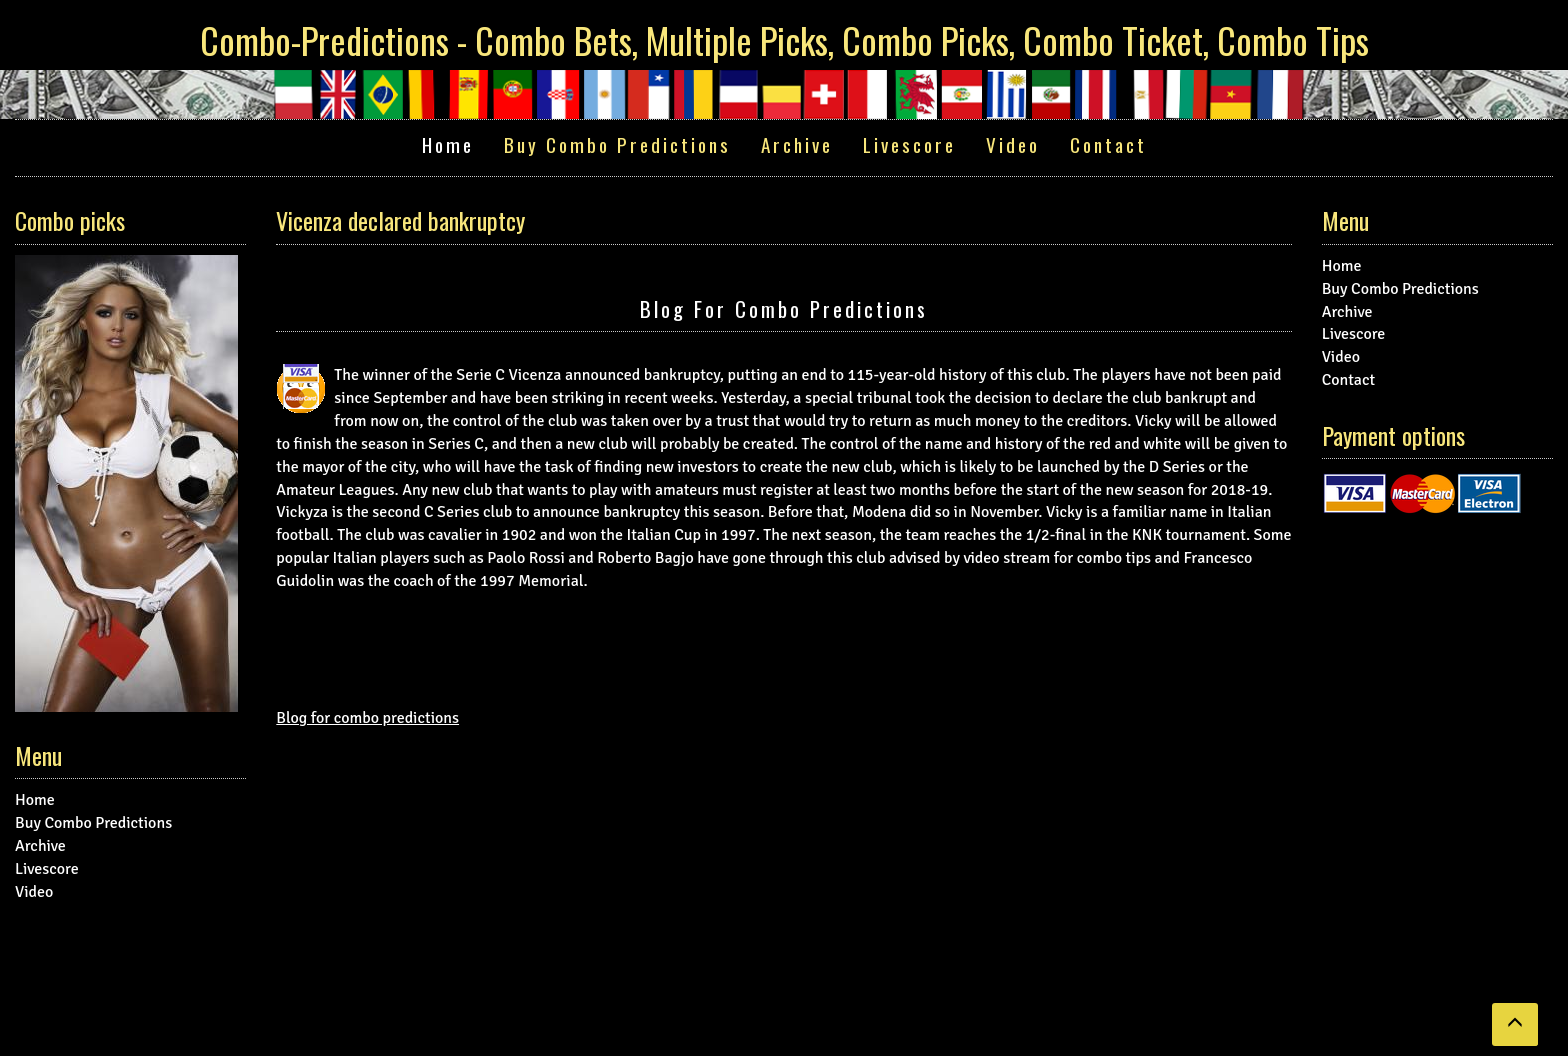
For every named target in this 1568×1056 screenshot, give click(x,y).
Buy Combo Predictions (617, 144)
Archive (797, 144)
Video (1013, 144)
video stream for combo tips (1057, 558)
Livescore (909, 144)
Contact (1108, 144)
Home (448, 144)
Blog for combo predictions (784, 308)
